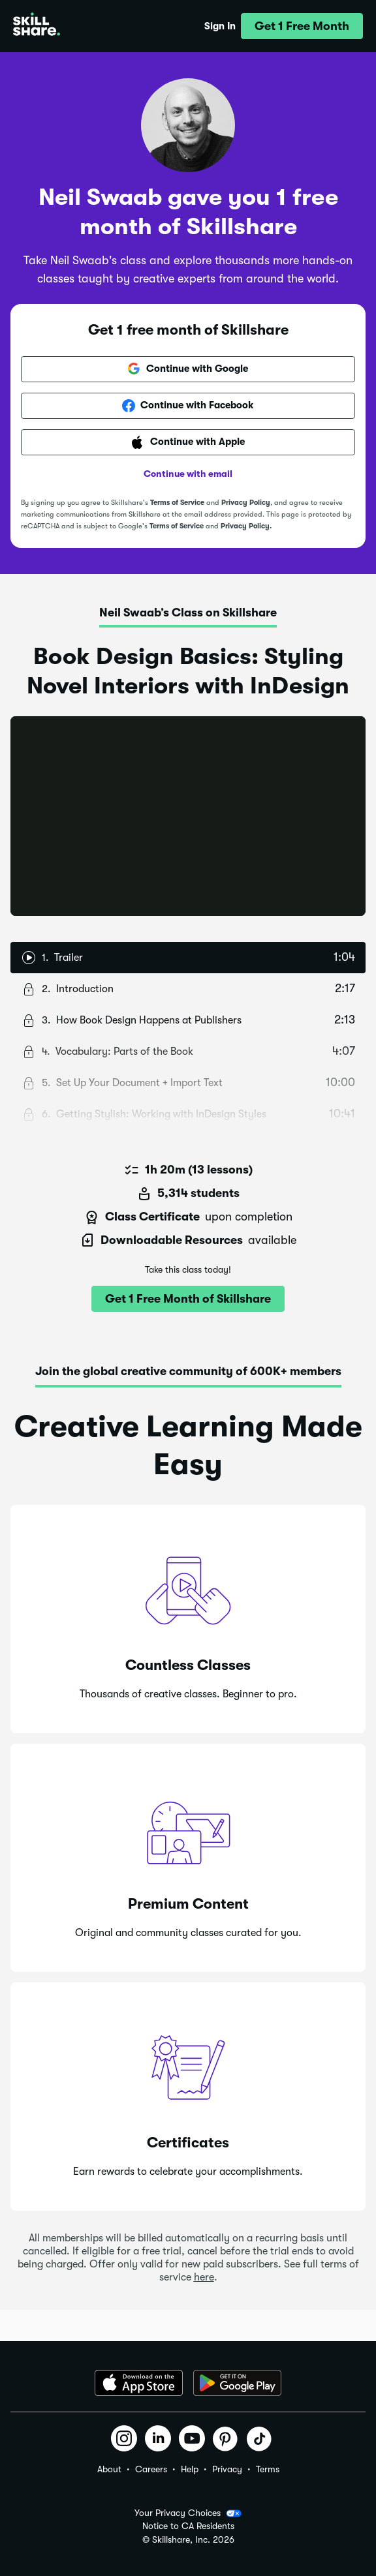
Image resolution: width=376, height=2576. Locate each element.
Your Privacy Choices (188, 2513)
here (204, 2277)
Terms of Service (177, 502)
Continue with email (188, 473)
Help (189, 2469)
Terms (267, 2469)
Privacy (227, 2469)
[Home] (36, 26)
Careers (151, 2469)
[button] (302, 26)
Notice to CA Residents (188, 2526)
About (109, 2469)
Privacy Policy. (246, 526)
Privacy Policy (245, 502)
